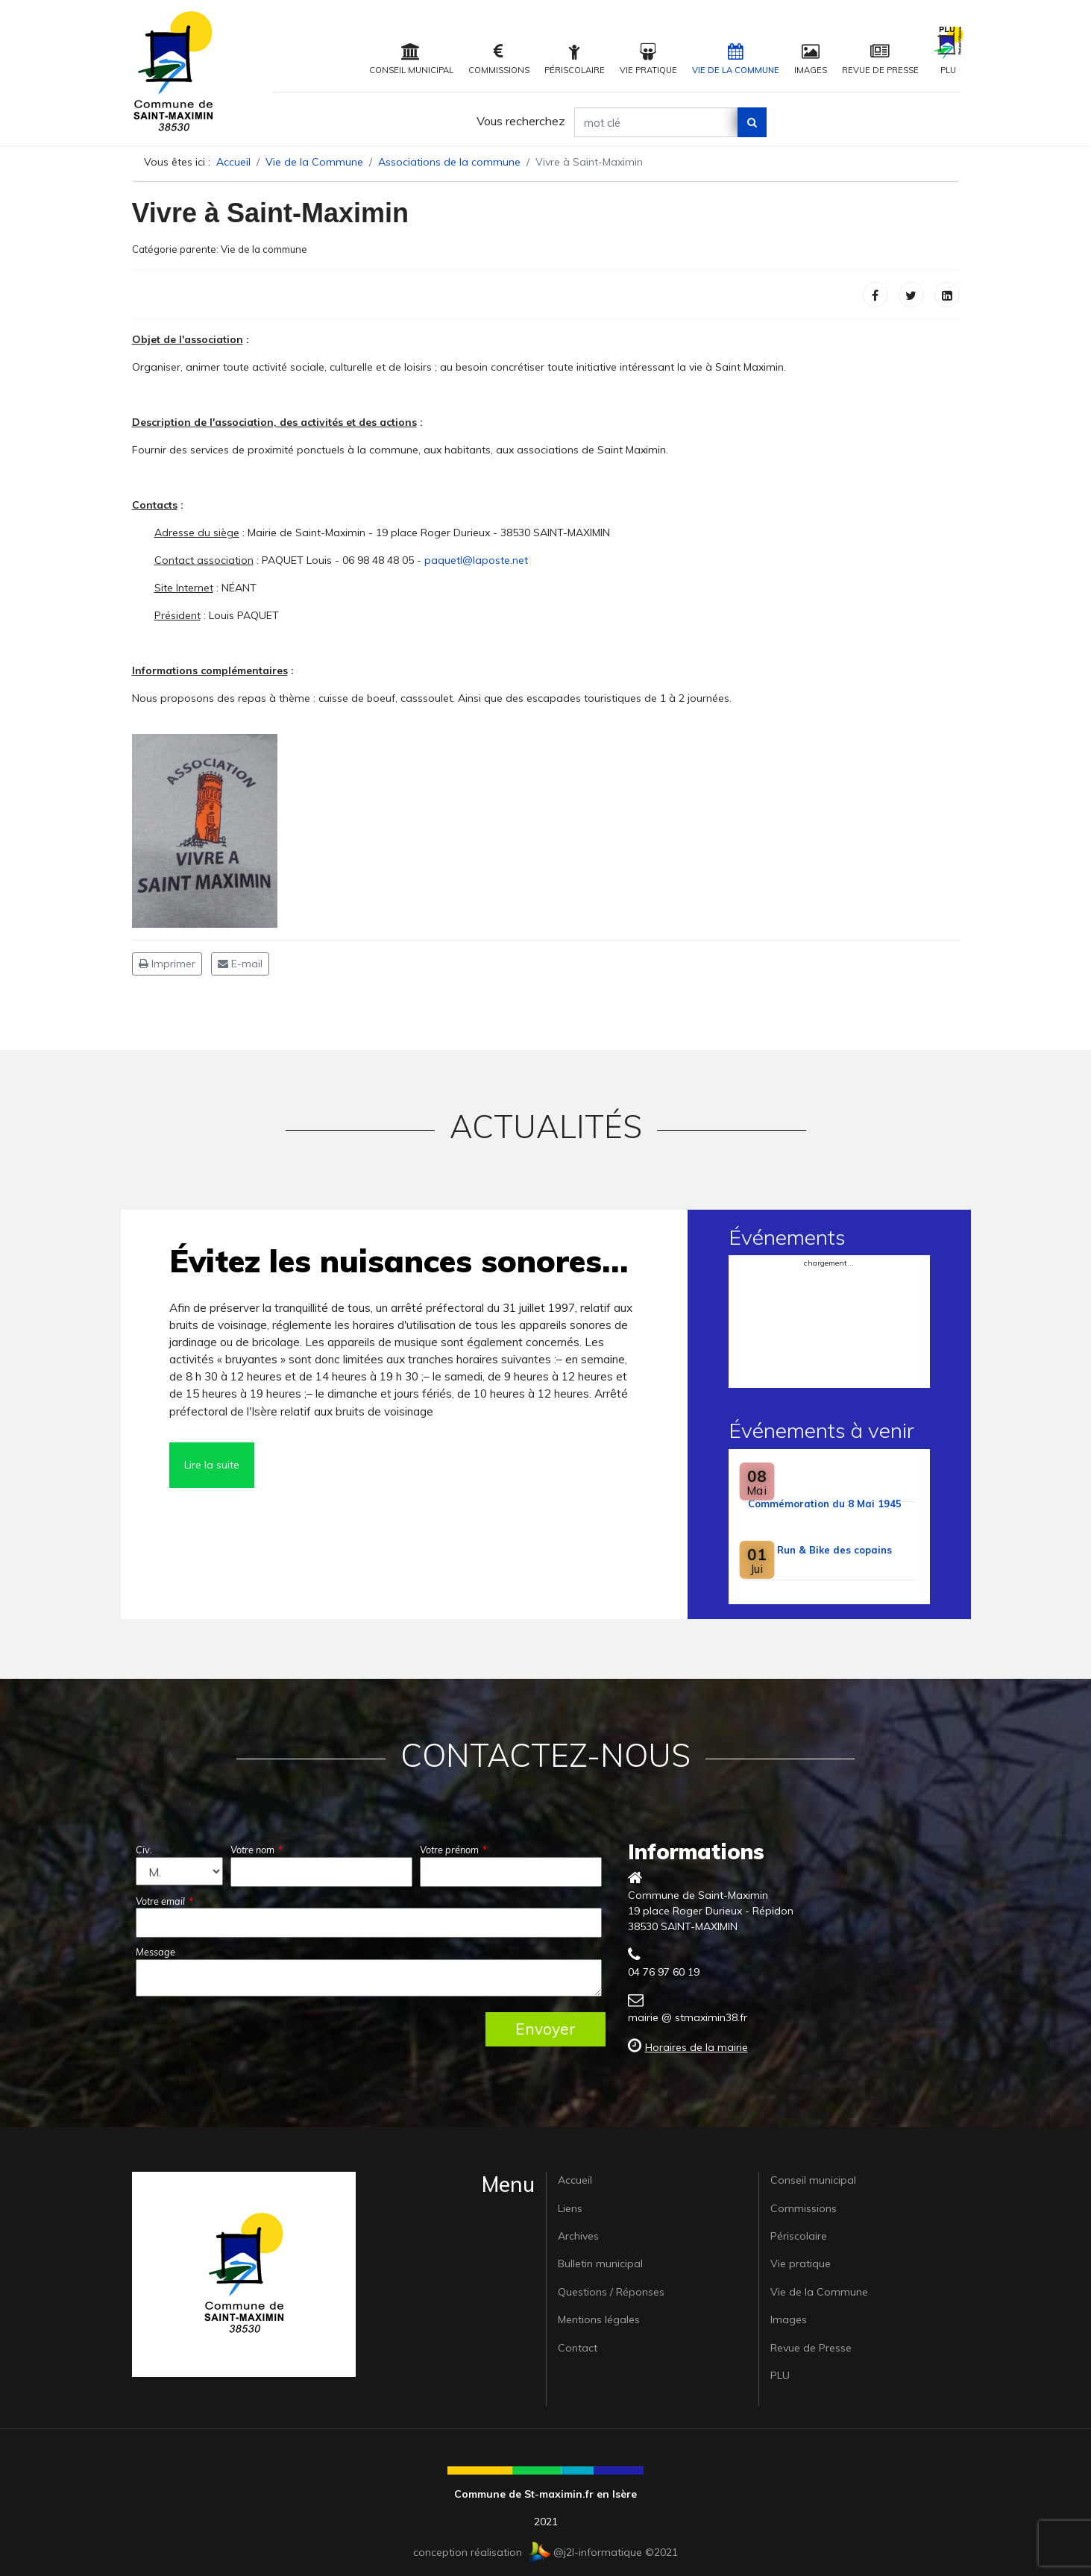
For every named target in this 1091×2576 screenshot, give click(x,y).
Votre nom (256, 1850)
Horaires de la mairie (696, 2047)
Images (810, 59)
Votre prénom (453, 1850)
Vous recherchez (521, 120)
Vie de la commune (264, 249)
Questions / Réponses (611, 2292)
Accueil (575, 2180)
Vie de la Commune (735, 59)
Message (155, 1952)
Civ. (144, 1850)
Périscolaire (574, 59)
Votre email (164, 1901)
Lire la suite (211, 1464)
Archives (578, 2236)
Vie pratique (648, 59)
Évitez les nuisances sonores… (398, 1261)
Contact (577, 2347)
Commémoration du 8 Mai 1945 (825, 1504)
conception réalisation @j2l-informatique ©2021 (545, 2552)
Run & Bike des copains (834, 1550)
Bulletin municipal (600, 2263)
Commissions (498, 59)
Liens (570, 2208)
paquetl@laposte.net (476, 560)
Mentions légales (599, 2319)
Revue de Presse (880, 59)
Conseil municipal (411, 59)
